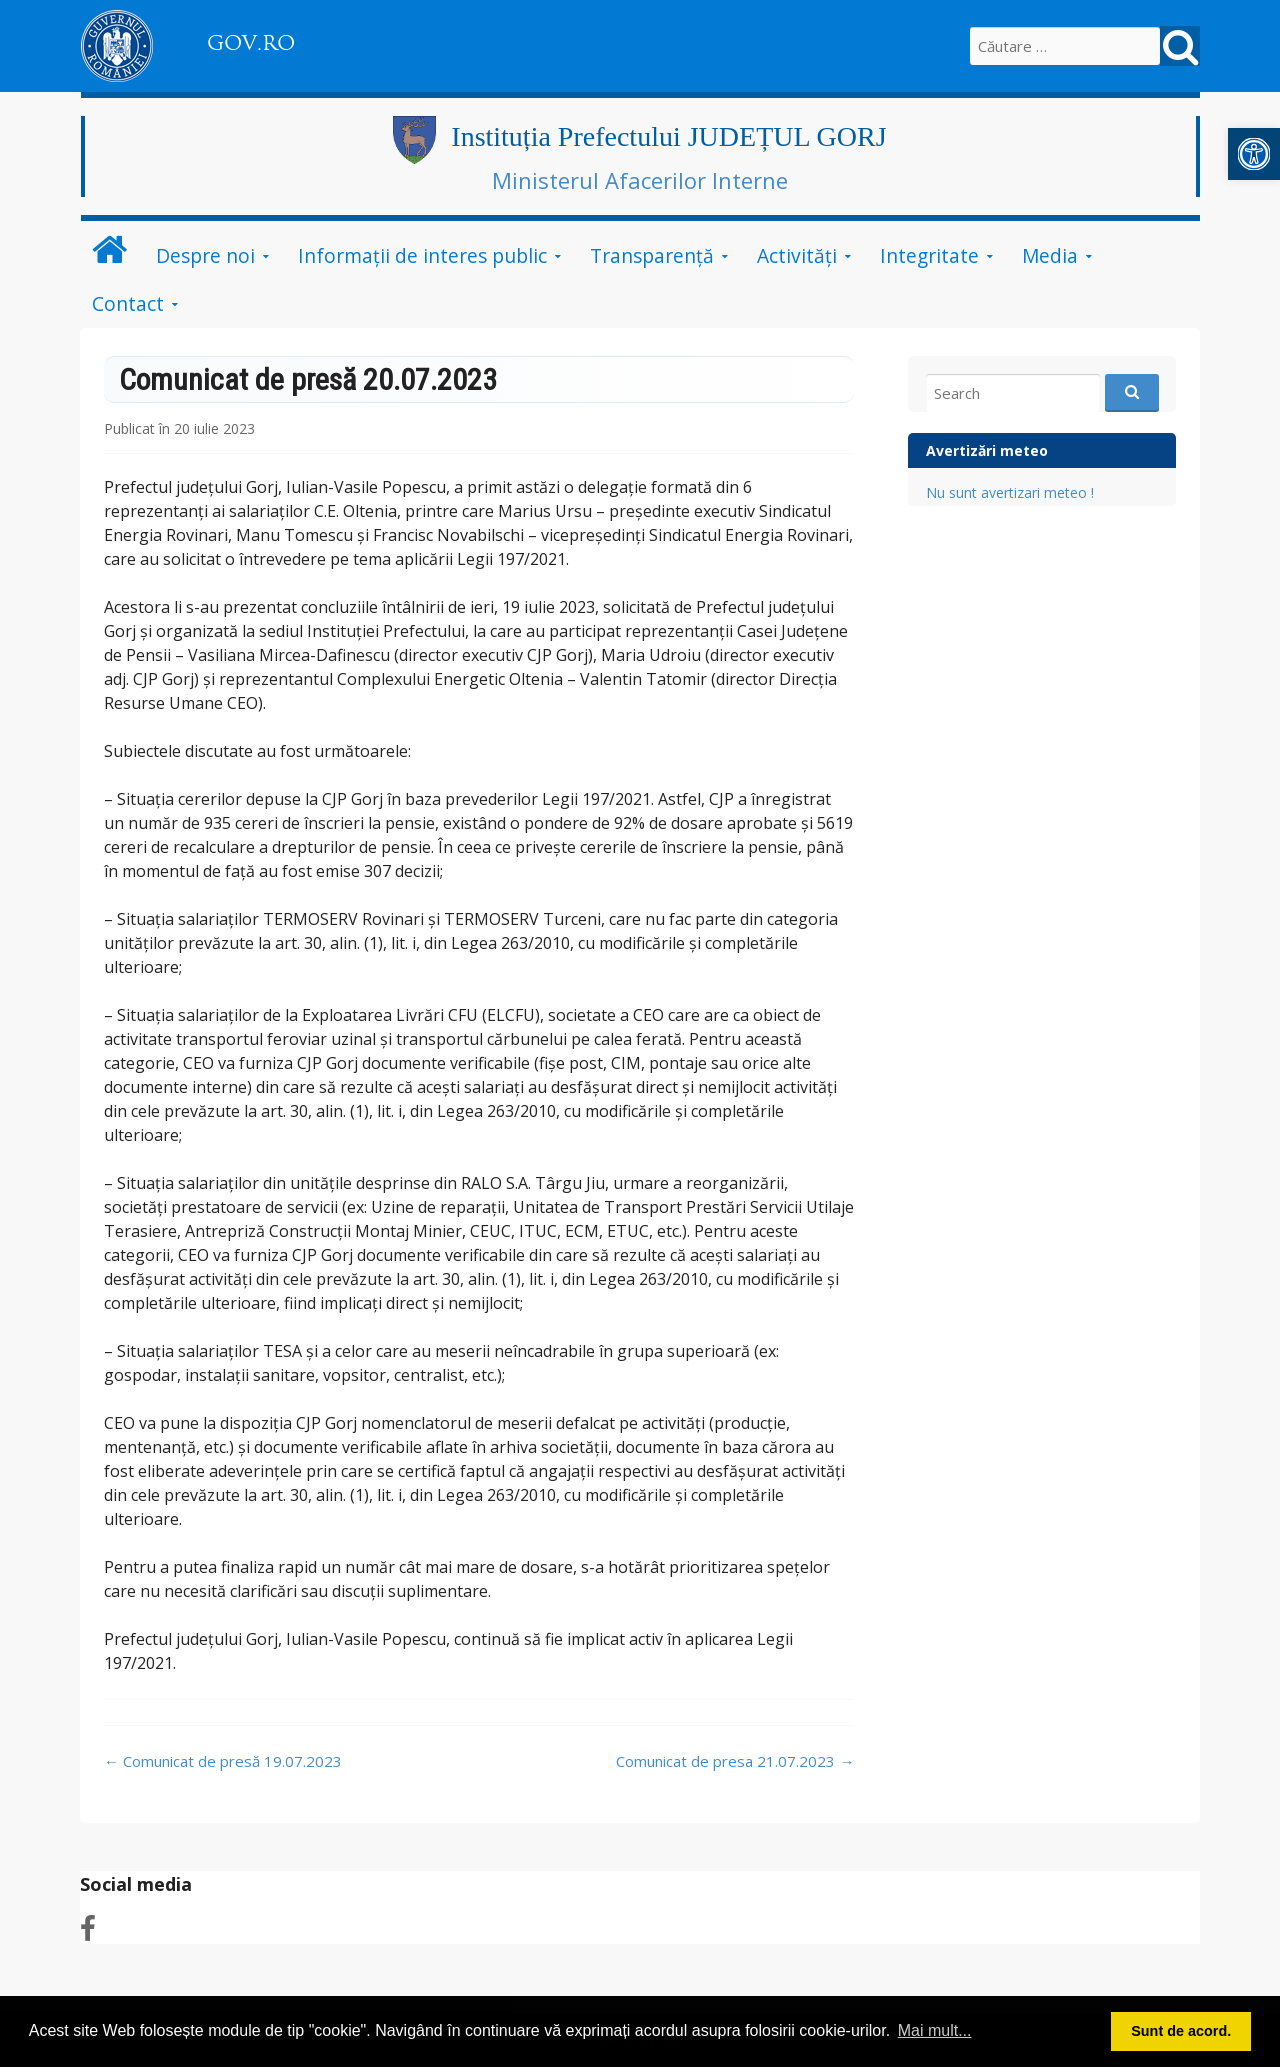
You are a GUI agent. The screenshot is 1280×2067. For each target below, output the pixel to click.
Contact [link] (128, 303)
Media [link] (1050, 255)
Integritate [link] (929, 255)
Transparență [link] (652, 255)
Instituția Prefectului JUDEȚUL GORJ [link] (668, 136)
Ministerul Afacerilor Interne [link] (640, 180)
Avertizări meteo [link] (987, 450)
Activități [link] (797, 255)
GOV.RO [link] (251, 43)
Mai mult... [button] (935, 2030)
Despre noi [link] (205, 255)
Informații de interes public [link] (422, 255)
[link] (1254, 154)
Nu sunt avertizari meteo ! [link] (1010, 492)
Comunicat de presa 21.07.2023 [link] (735, 1761)
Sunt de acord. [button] (1181, 2031)
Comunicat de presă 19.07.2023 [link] (223, 1761)
